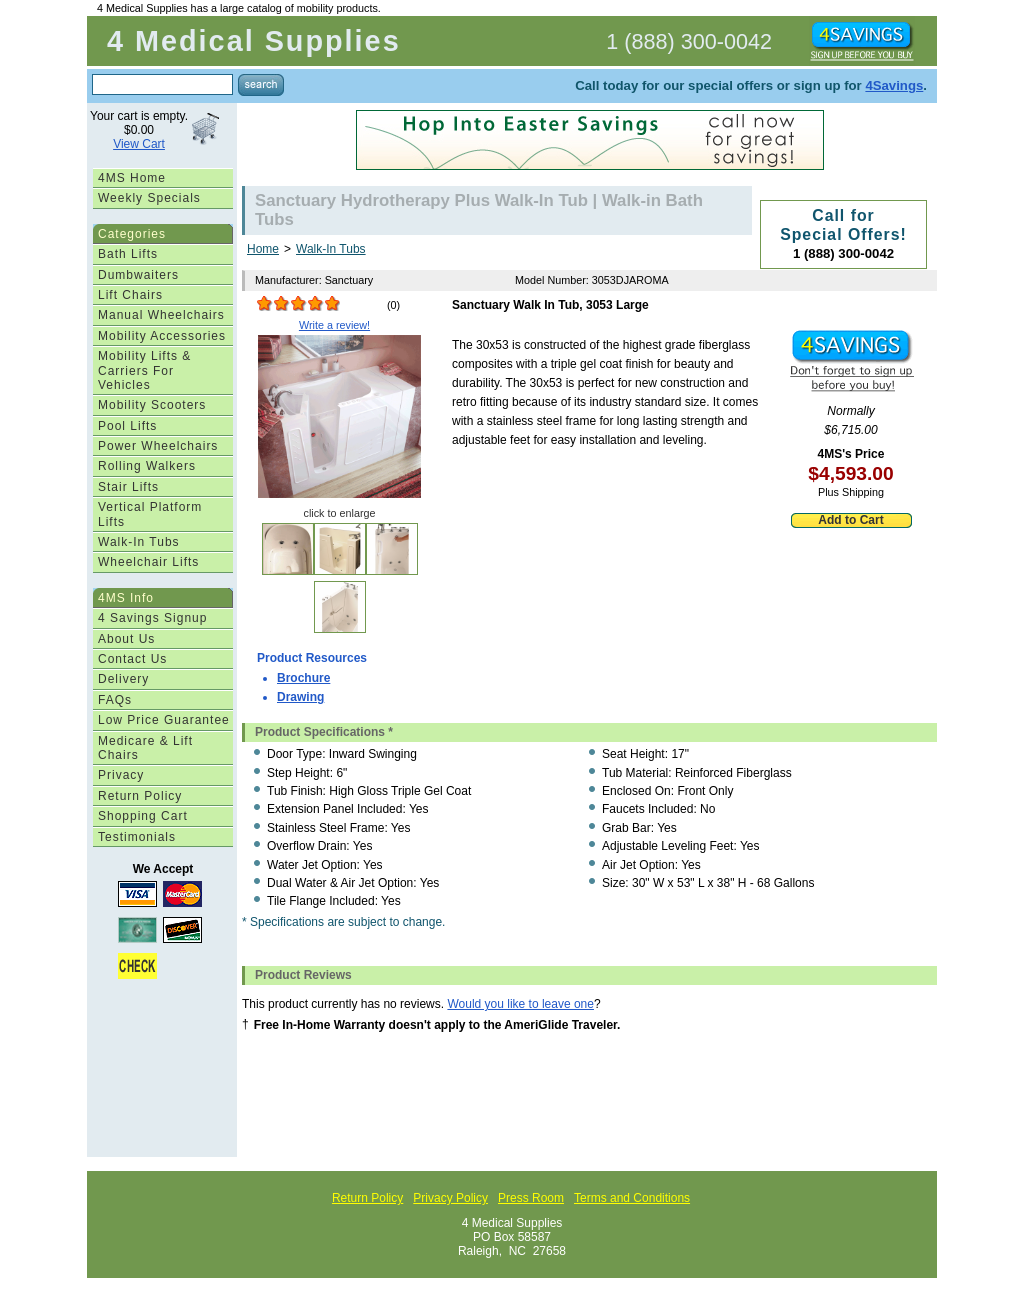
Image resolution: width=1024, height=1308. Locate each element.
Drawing (300, 697)
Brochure (303, 678)
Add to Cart (850, 520)
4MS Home (132, 178)
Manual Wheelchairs (161, 315)
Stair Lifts (128, 487)
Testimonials (137, 837)
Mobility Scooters (152, 405)
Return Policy (140, 796)
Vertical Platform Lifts (150, 514)
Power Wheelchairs (158, 446)
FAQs (115, 700)
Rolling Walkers (147, 466)
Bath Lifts (128, 254)
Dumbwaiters (138, 275)
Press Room (531, 1198)
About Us (126, 639)
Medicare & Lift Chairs (145, 748)
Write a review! (334, 325)
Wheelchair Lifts (148, 562)
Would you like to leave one (520, 1004)
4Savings (894, 85)
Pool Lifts (127, 426)
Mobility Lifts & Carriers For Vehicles (144, 370)
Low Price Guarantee (164, 720)
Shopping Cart (143, 816)
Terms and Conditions (632, 1198)
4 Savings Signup (152, 618)
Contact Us (132, 659)
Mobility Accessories (162, 336)
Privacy (121, 775)
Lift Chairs (130, 295)
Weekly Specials (149, 198)
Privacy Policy (450, 1198)
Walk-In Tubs (139, 542)
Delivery (123, 679)
